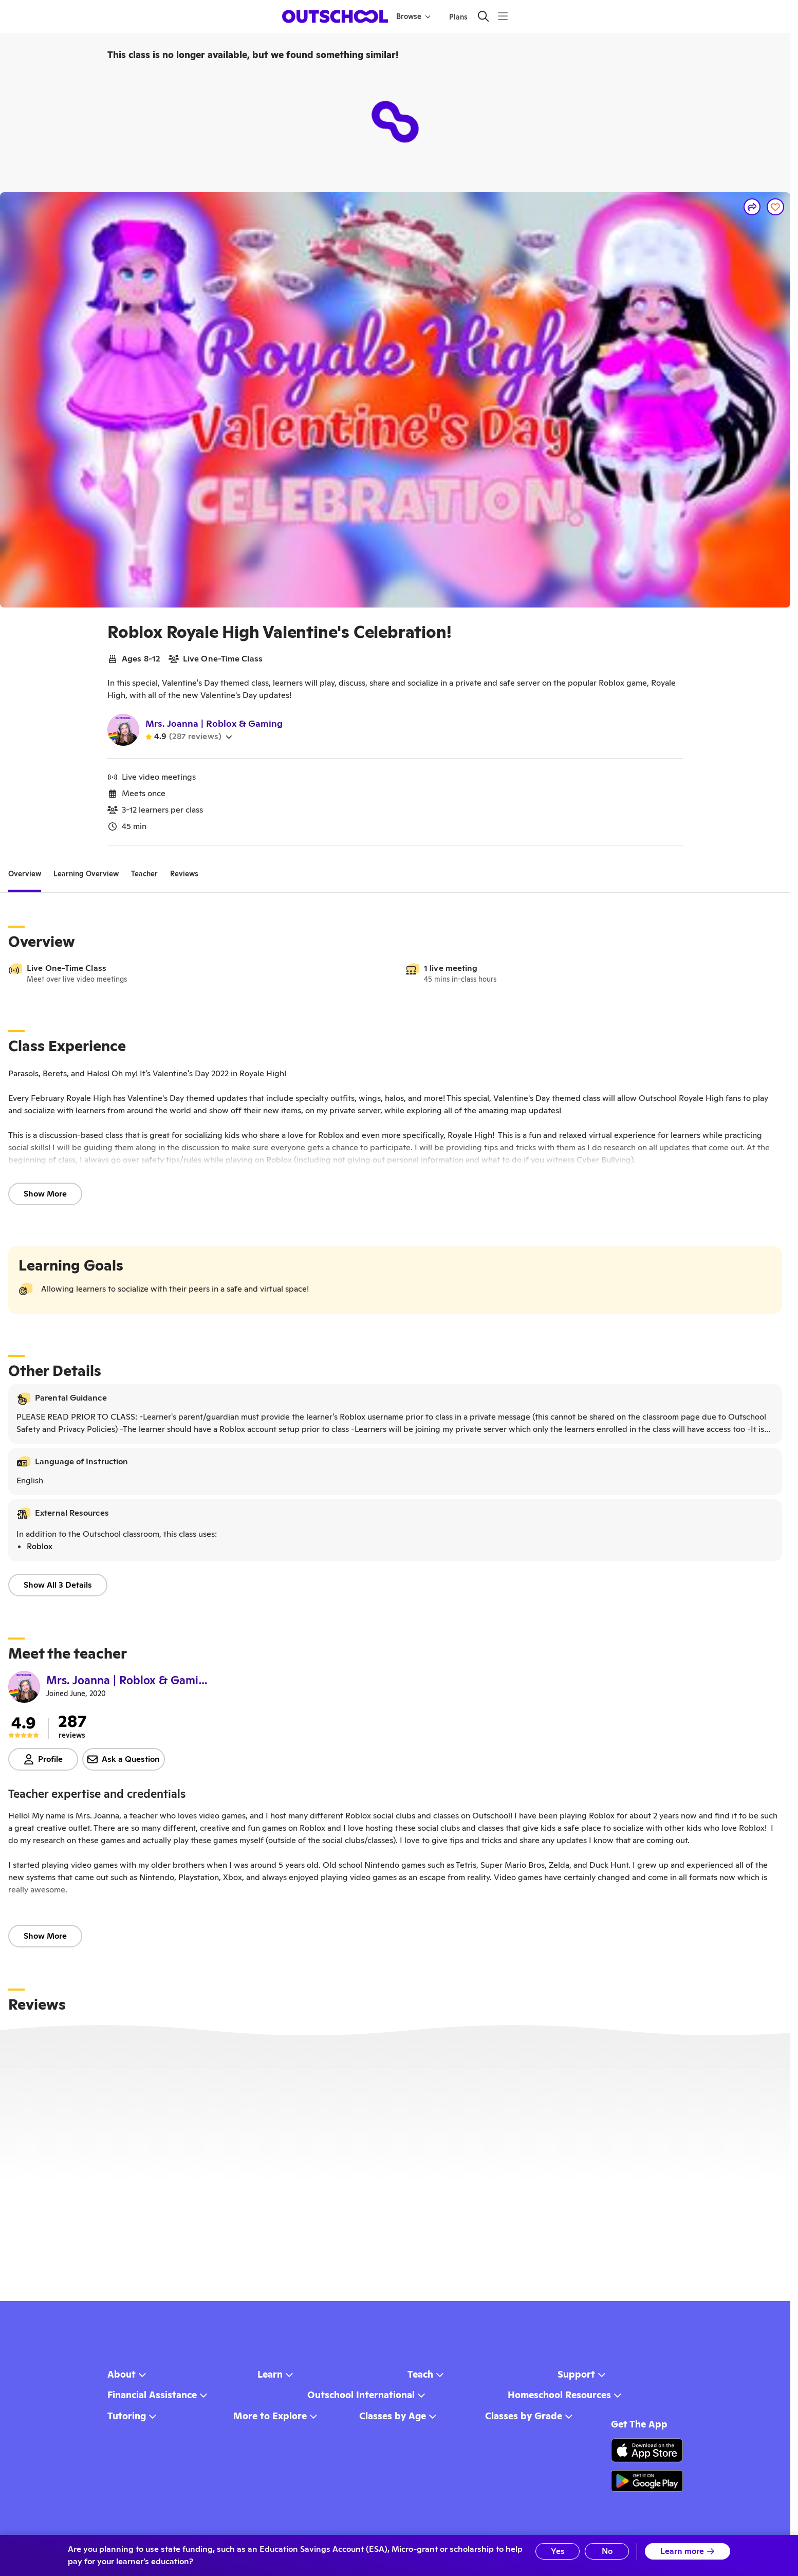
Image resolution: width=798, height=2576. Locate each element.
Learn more (687, 2551)
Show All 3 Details (58, 1584)
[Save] (775, 207)
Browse (413, 16)
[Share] (752, 207)
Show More (45, 1193)
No (607, 2551)
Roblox (39, 1546)
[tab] (24, 874)
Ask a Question (123, 1759)
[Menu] (502, 16)
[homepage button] (335, 16)
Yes (558, 2551)
